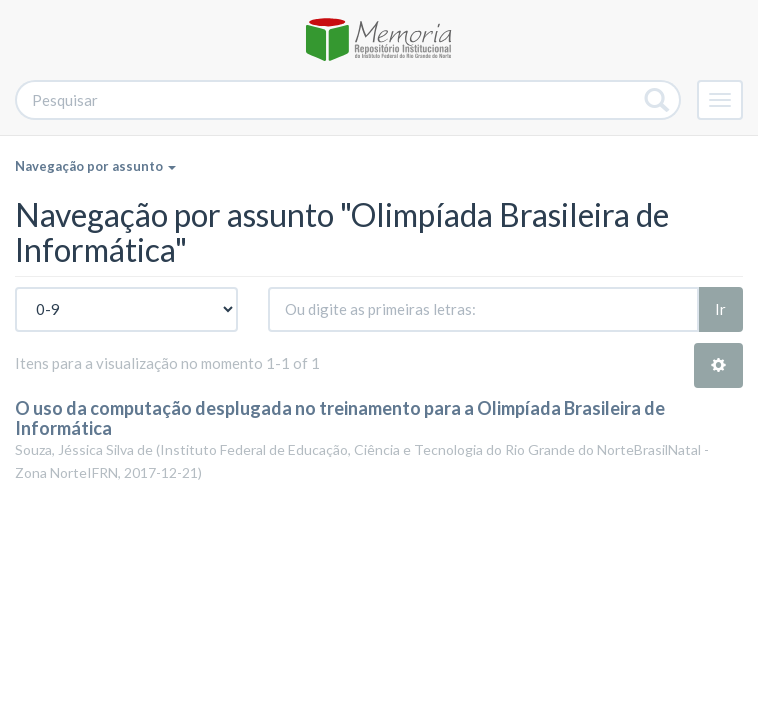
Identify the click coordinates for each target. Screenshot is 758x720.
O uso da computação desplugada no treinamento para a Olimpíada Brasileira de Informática (340, 418)
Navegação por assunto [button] (95, 166)
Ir (720, 309)
